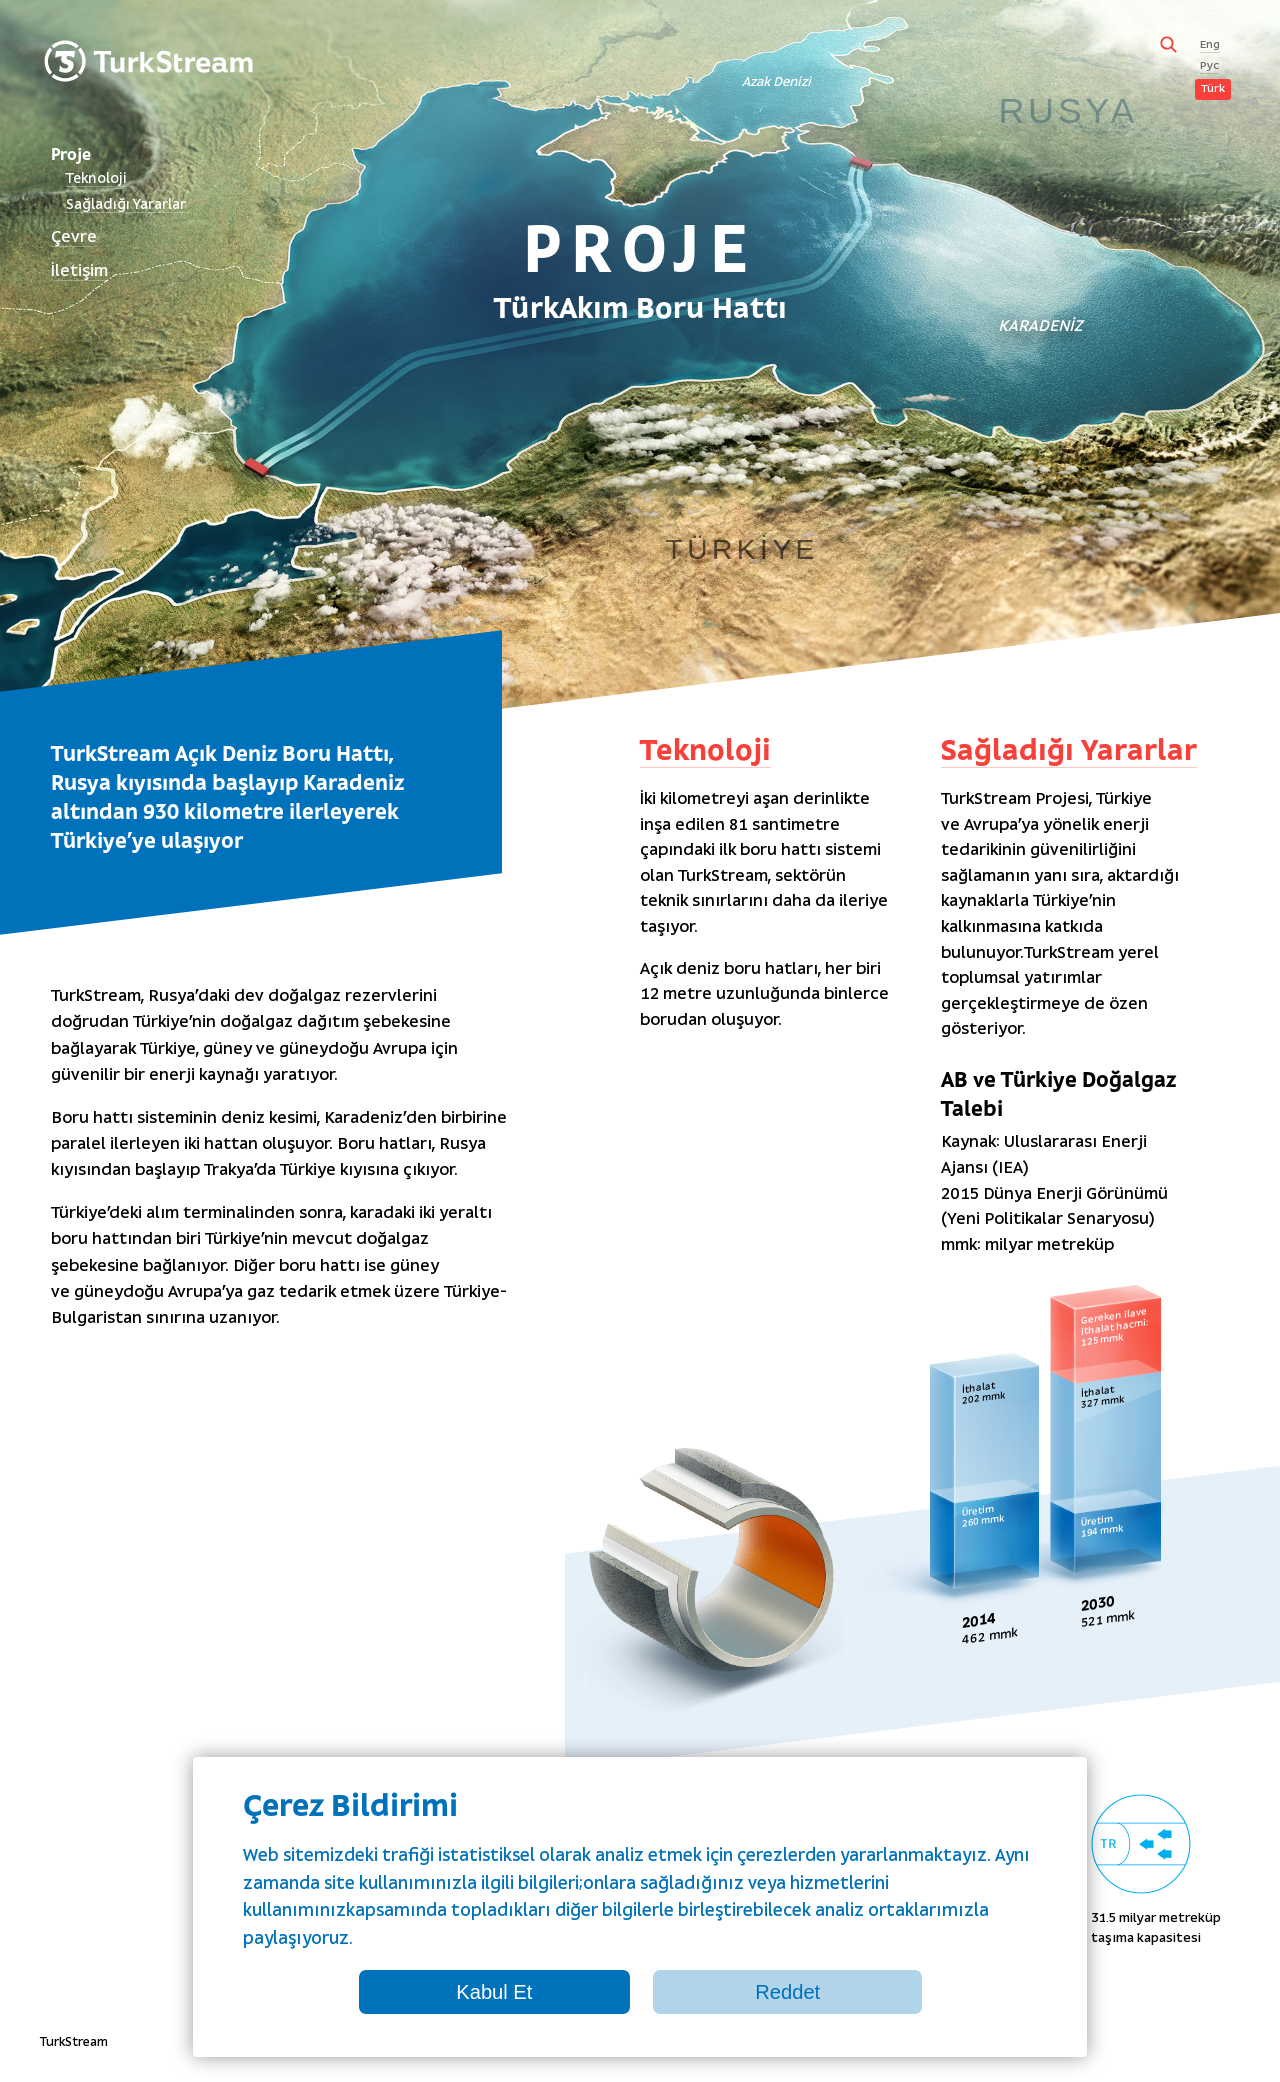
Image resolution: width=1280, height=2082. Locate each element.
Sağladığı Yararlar (126, 205)
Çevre (74, 238)
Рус (1209, 66)
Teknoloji (96, 179)
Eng (1210, 45)
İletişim (79, 272)
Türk (1213, 89)
